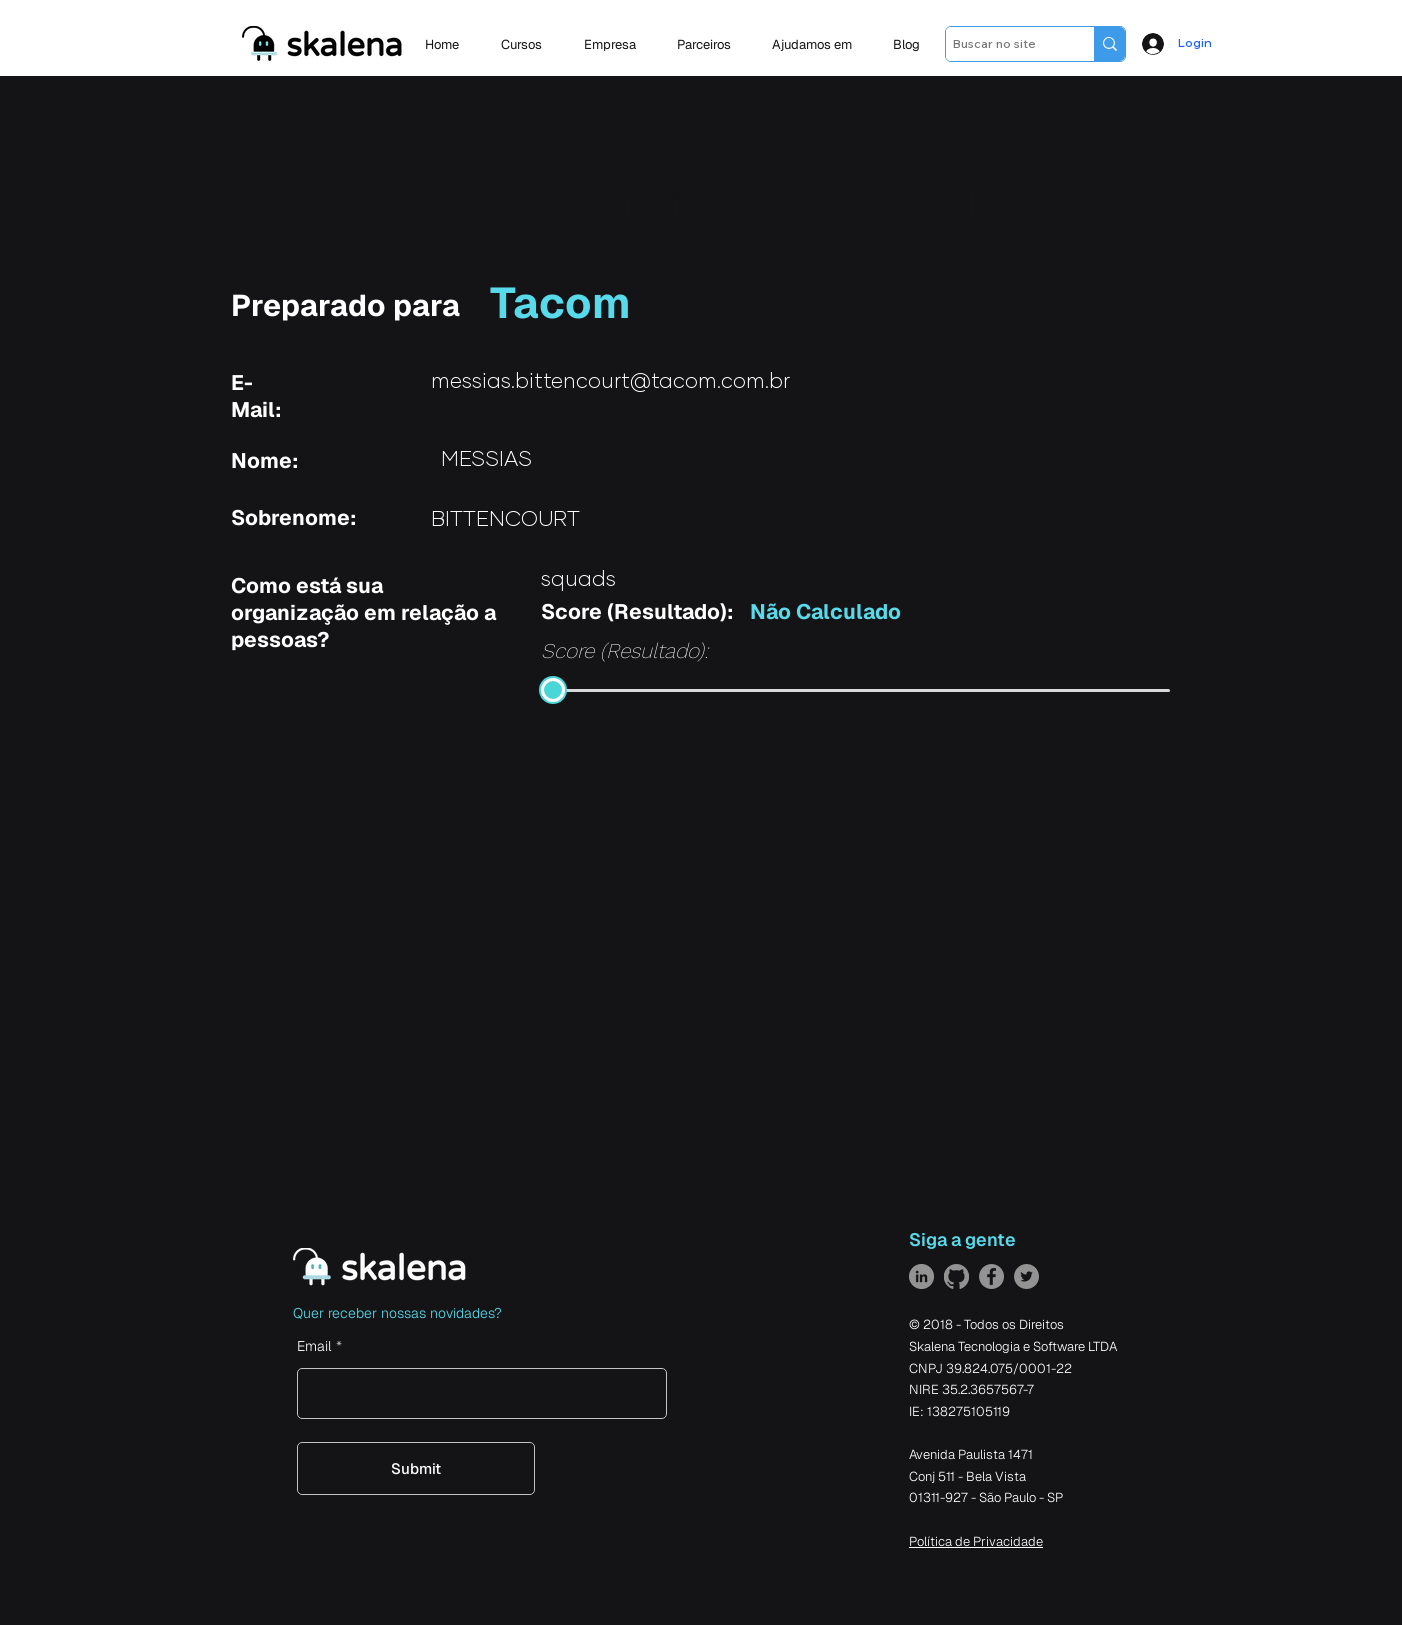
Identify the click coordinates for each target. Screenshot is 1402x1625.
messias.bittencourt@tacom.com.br (610, 381)
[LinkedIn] (921, 1276)
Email (314, 1346)
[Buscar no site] (1002, 44)
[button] (615, 44)
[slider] (553, 690)
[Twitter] (1026, 1276)
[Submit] (416, 1468)
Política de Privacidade (976, 1541)
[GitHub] (956, 1276)
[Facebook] (991, 1276)
